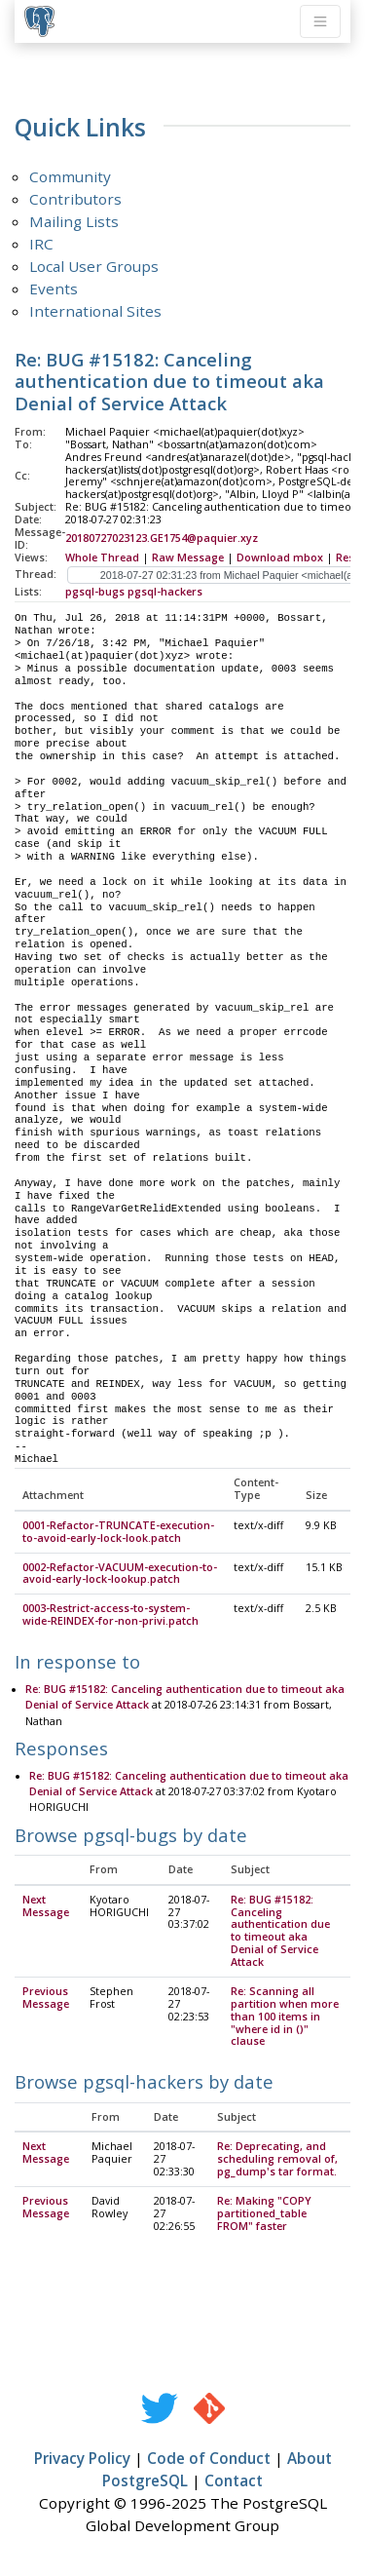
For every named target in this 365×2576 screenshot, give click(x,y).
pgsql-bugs (95, 591)
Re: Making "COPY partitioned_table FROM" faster (264, 2214)
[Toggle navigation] (320, 21)
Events (53, 288)
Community (70, 176)
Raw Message (188, 557)
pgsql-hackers (165, 591)
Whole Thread (102, 557)
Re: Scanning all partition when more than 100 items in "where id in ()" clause (285, 2017)
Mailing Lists (74, 221)
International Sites (95, 311)
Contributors (75, 199)
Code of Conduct (209, 2459)
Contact (233, 2481)
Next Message (45, 1907)
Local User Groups (94, 266)
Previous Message (45, 1998)
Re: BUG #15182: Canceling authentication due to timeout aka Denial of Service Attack (280, 1932)
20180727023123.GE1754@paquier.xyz (161, 538)
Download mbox (280, 557)
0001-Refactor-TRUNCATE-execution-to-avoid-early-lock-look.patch (118, 1532)
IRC (41, 243)
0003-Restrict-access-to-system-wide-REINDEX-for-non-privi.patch (110, 1615)
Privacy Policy (82, 2459)
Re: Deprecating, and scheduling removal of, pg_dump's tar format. (277, 2159)
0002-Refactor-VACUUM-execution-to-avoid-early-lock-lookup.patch (119, 1574)
